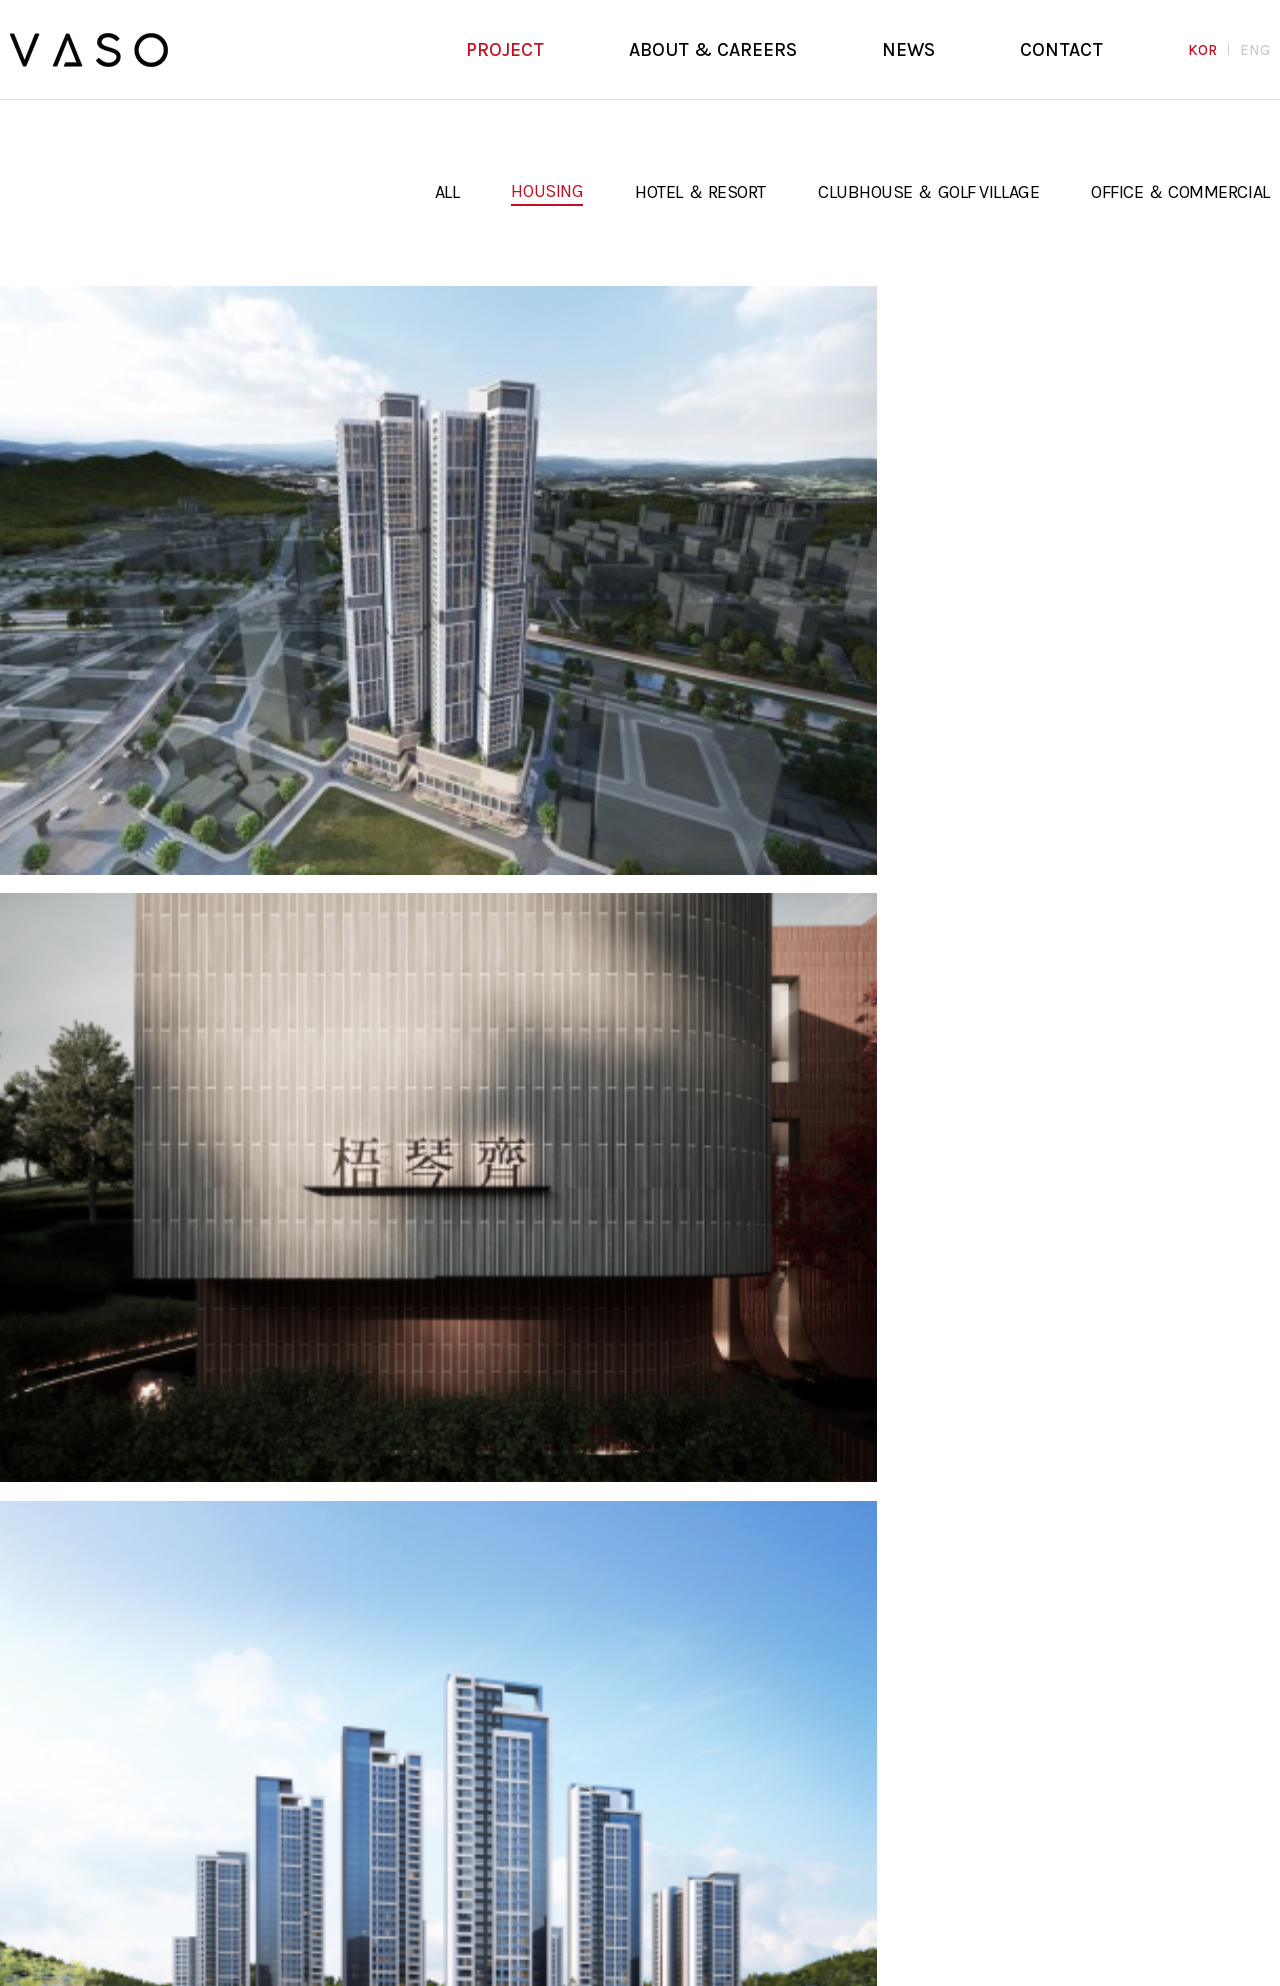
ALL (447, 192)
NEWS (908, 50)
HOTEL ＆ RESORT (700, 192)
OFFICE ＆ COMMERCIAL (1180, 192)
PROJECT (505, 50)
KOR (1202, 50)
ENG (1255, 50)
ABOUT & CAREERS (713, 50)
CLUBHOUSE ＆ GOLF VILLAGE (928, 192)
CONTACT (1061, 50)
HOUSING (547, 191)
